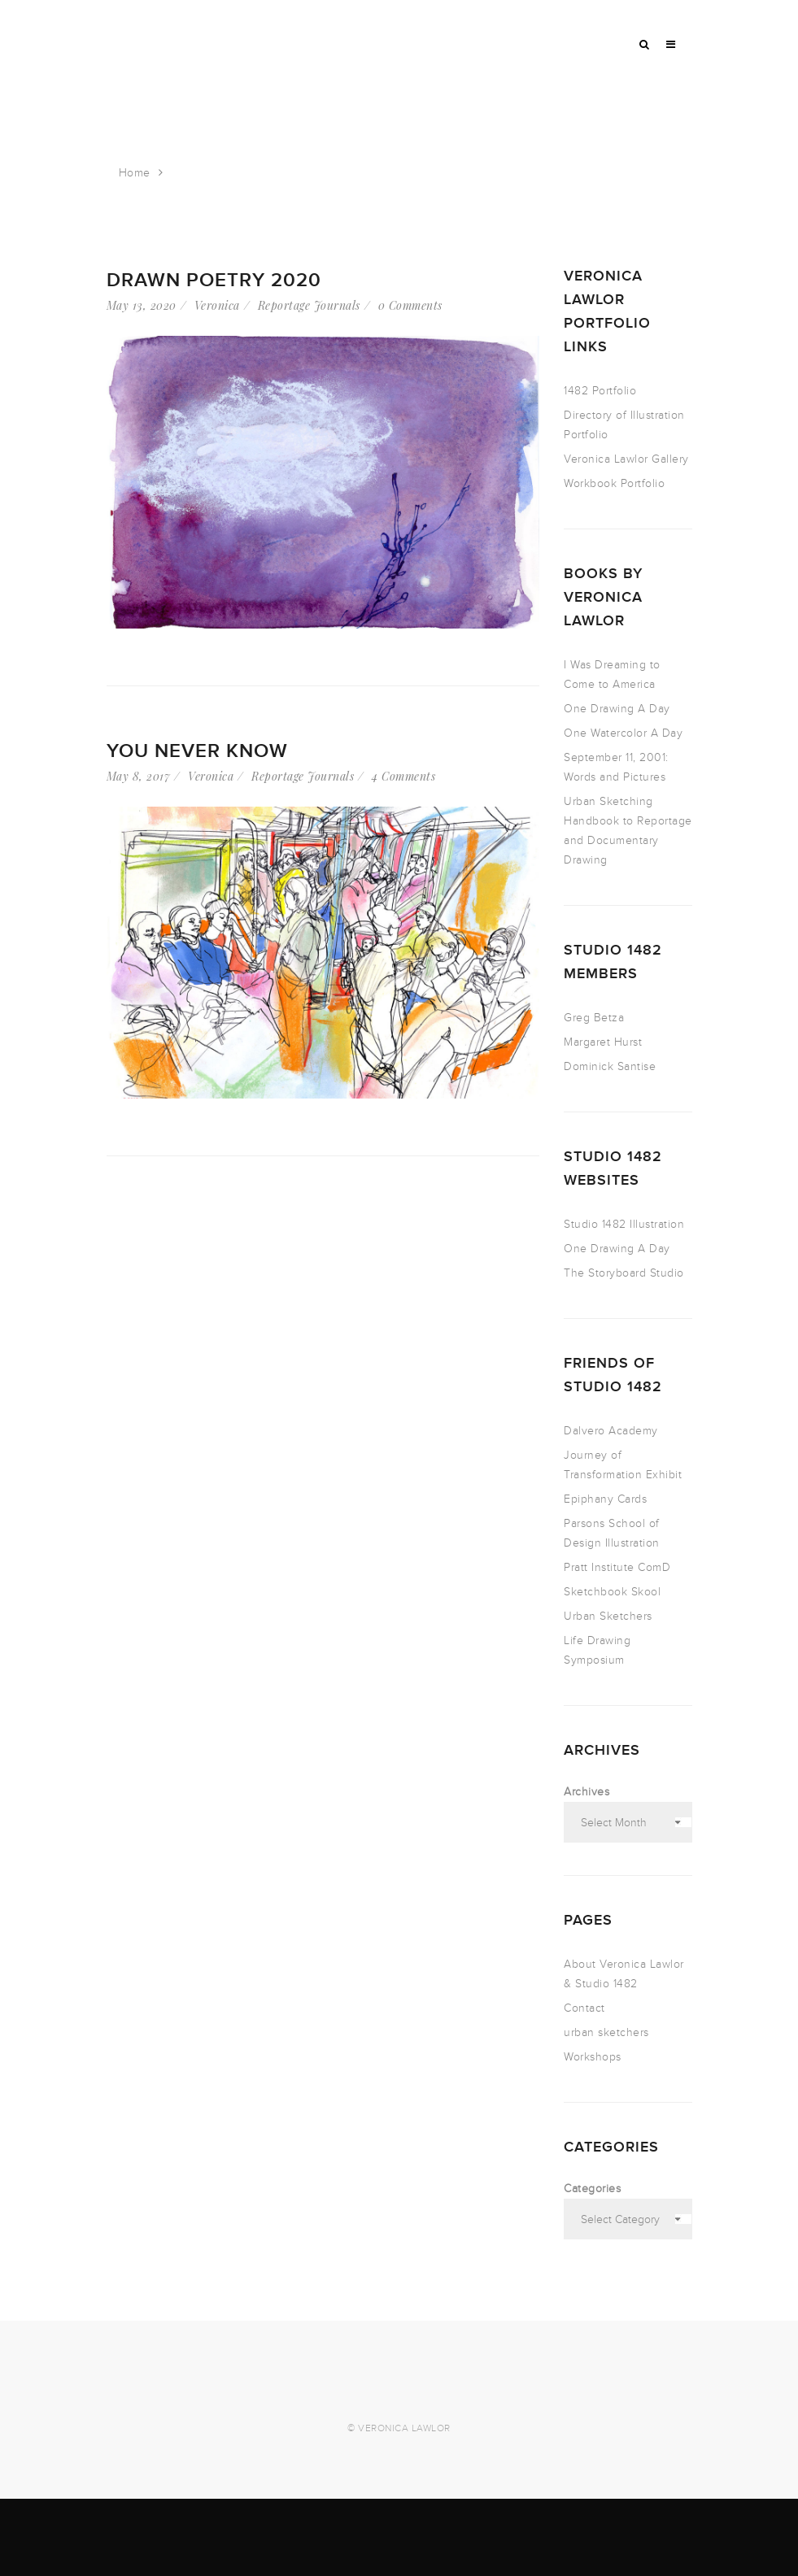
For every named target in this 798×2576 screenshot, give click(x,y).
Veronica (217, 305)
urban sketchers (606, 2032)
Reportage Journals (309, 305)
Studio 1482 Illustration (624, 1224)
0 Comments (410, 305)
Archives (586, 1792)
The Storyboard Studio (624, 1273)
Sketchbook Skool (612, 1592)
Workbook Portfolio (614, 483)
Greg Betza (594, 1018)
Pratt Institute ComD (617, 1567)
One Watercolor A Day (623, 733)
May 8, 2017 (139, 776)
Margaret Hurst (603, 1042)
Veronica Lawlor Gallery (626, 459)
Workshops (592, 2057)
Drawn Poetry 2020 (214, 280)
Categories (592, 2188)
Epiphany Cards (605, 1499)
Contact (584, 2008)
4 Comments (403, 776)
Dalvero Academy (611, 1431)
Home (134, 173)
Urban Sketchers (608, 1616)
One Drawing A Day (617, 709)
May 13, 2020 (142, 305)
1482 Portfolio (600, 391)
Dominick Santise (610, 1066)
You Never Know (197, 751)
